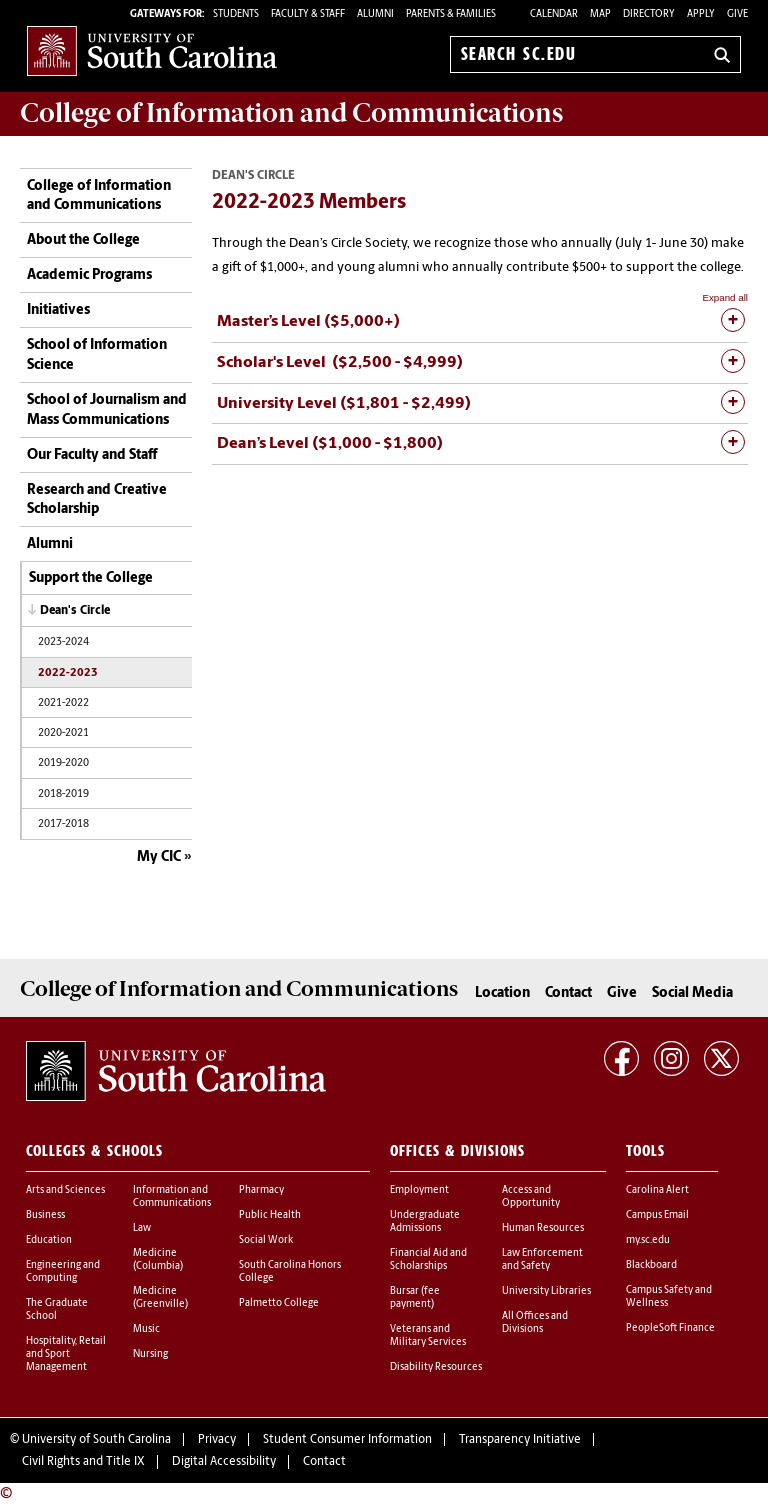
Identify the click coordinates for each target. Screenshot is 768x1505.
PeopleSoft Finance (670, 1328)
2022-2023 (68, 673)
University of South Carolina (96, 1440)
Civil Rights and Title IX (83, 1462)
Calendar (554, 14)
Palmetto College (279, 1303)
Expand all (725, 297)
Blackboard (651, 1265)
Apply (701, 14)
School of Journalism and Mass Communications (107, 410)
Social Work (266, 1240)
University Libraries (546, 1291)
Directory (649, 14)
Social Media (692, 993)
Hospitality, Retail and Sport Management (66, 1354)
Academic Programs (89, 275)
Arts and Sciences (65, 1190)
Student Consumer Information (347, 1440)
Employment (419, 1190)
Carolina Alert (657, 1190)
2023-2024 (63, 642)
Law (142, 1228)
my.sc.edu (648, 1240)
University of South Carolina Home (152, 50)
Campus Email (657, 1215)
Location (502, 993)
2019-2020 (63, 763)
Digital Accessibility (224, 1462)
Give (737, 14)
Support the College (91, 578)
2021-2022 (63, 703)
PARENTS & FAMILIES (451, 14)
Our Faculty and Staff (92, 455)
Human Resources (543, 1228)
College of (291, 113)
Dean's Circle (75, 611)
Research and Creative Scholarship (97, 500)
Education (49, 1240)
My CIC (159, 857)
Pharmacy (261, 1190)
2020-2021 (63, 733)
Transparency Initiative (520, 1440)
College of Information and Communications (99, 196)
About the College (83, 240)
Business (45, 1215)
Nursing (150, 1354)
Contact (568, 993)
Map (600, 14)
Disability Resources (436, 1367)
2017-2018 (63, 824)
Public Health (270, 1215)
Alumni (50, 544)
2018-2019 (63, 794)
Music (146, 1329)
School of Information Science (97, 355)
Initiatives (58, 310)
